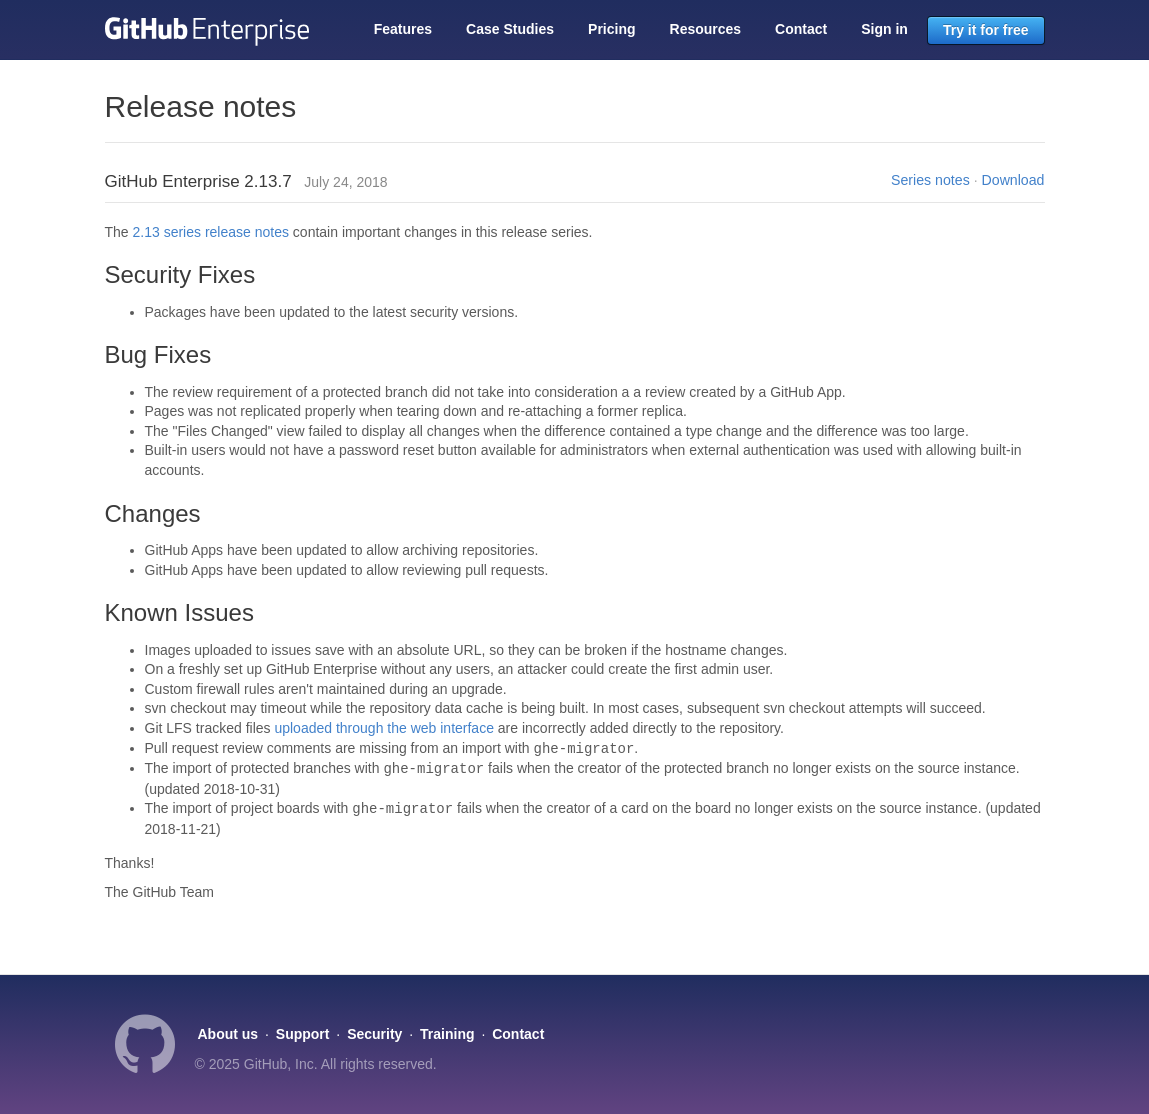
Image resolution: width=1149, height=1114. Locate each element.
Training (447, 1034)
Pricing (611, 29)
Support (303, 1034)
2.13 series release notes (211, 232)
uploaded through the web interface (384, 728)
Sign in (884, 29)
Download (1013, 180)
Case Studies (510, 29)
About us (228, 1034)
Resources (706, 29)
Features (403, 29)
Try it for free (986, 30)
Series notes (930, 180)
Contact (801, 29)
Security (374, 1034)
